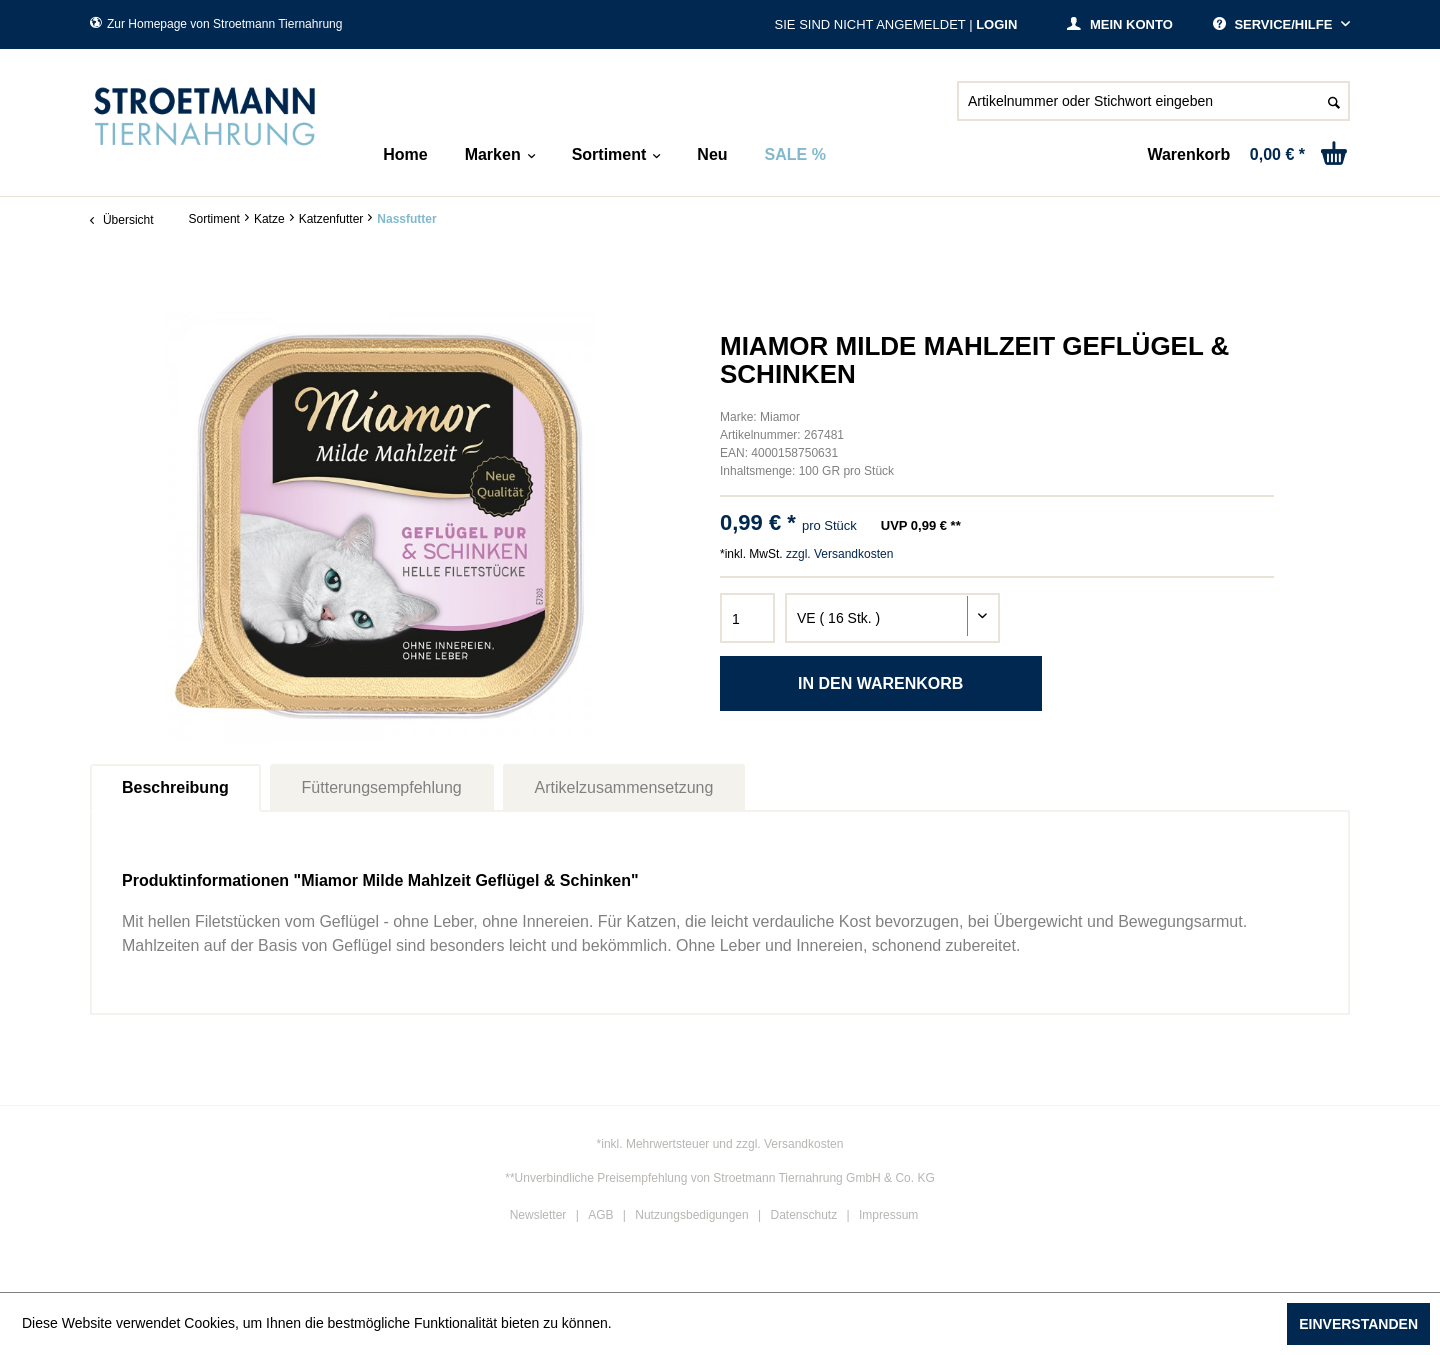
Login (996, 24)
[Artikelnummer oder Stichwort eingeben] (1153, 101)
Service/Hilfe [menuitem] (1274, 24)
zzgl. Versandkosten (839, 554)
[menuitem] (1153, 109)
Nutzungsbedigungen (691, 1215)
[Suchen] (1334, 101)
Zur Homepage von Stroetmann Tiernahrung (216, 24)
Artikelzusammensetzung (624, 787)
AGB (600, 1215)
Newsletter (538, 1215)
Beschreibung (175, 787)
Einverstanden (1358, 1324)
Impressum (888, 1215)
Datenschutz (804, 1215)
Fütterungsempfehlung (382, 787)
